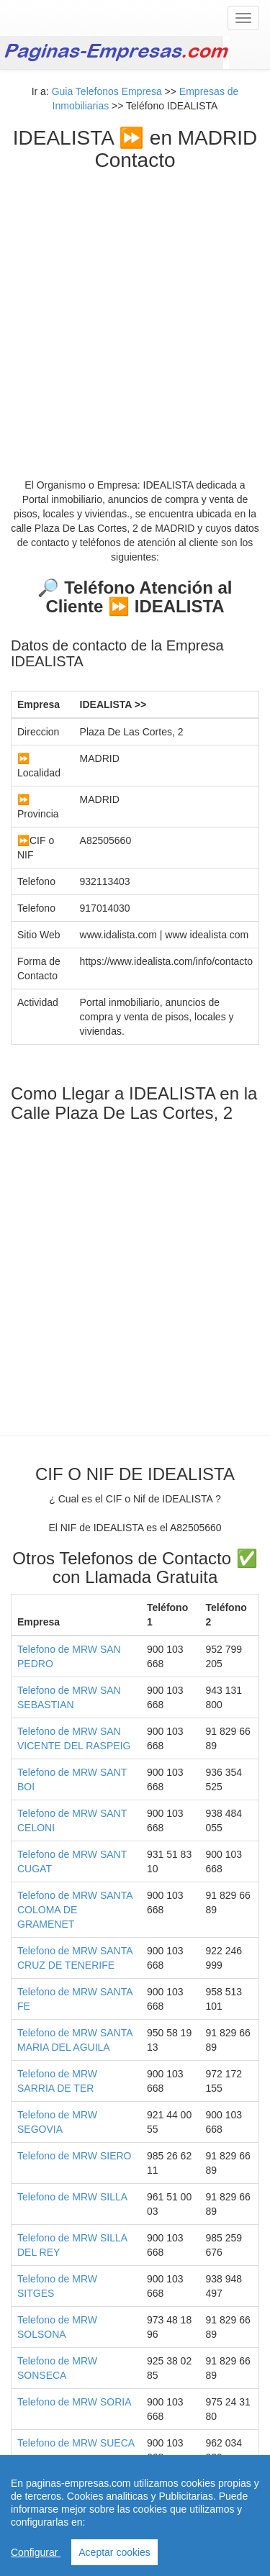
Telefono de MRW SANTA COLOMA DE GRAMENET (74, 1910)
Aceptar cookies (114, 2552)
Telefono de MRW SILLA (72, 2197)
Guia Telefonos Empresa (107, 91)
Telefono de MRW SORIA (74, 2402)
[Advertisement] (135, 314)
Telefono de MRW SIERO (74, 2156)
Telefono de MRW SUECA (76, 2443)
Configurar (35, 2552)
